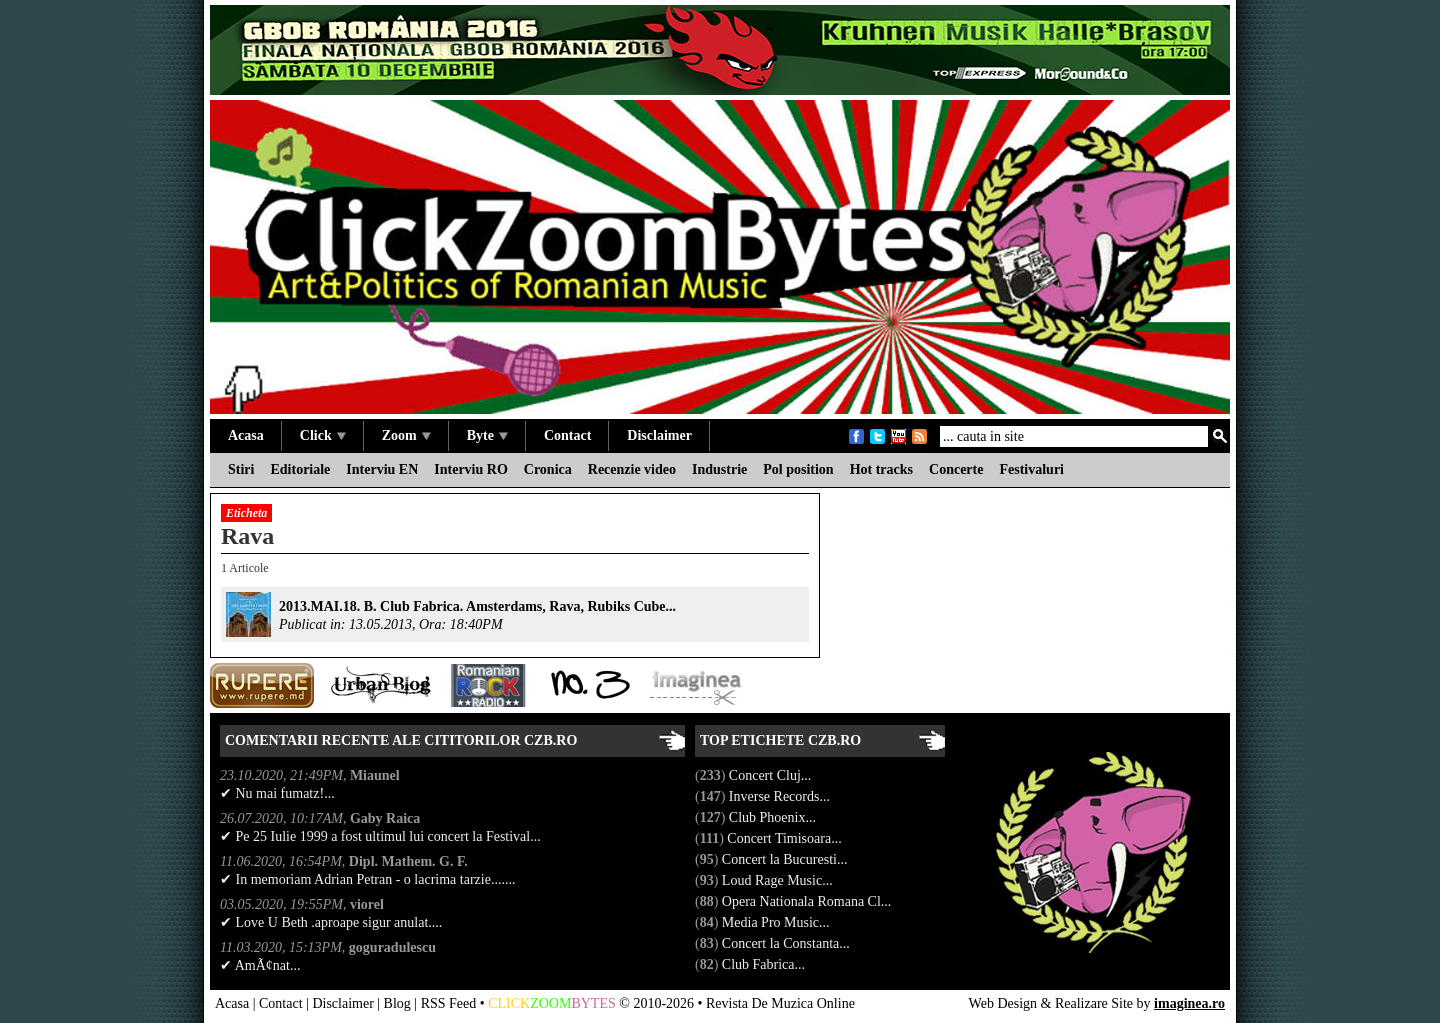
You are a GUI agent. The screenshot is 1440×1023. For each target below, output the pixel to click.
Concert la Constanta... (787, 943)
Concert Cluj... (772, 775)
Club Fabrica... (765, 964)
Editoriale (300, 469)
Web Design (1003, 1003)
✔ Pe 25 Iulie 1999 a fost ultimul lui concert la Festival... (380, 836)
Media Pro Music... (777, 922)
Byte (487, 435)
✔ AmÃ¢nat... (260, 965)
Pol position (798, 469)
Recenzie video (632, 469)
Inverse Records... (781, 796)
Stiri (241, 469)
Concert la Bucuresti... (786, 859)
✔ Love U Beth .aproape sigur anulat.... (331, 922)
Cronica (548, 469)
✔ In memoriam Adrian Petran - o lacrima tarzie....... (367, 879)
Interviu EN (382, 469)
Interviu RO (471, 469)
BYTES (593, 1003)
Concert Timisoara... (786, 838)
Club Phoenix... (774, 817)
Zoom (406, 435)
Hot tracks (881, 469)
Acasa (246, 435)
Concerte (956, 469)
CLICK (509, 1003)
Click (323, 435)
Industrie (719, 469)
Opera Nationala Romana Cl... (808, 901)
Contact (567, 435)
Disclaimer (659, 435)
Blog (397, 1003)
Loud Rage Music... (779, 880)
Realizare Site (1094, 1003)
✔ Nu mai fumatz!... (277, 793)
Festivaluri (1031, 469)
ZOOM (550, 1003)
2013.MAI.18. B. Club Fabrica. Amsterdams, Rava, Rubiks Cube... (477, 606)
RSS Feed (449, 1003)
